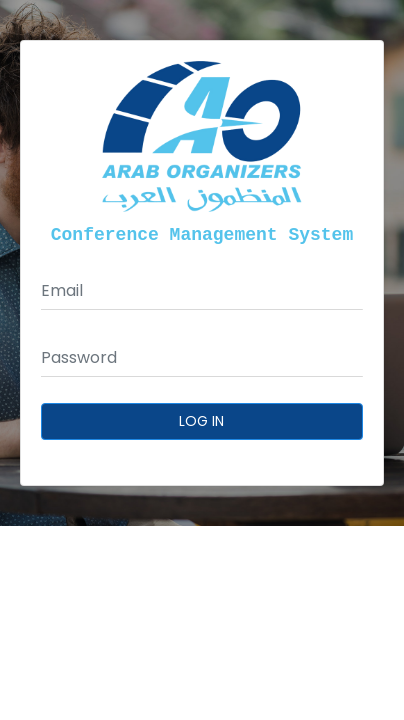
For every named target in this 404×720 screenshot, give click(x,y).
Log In (202, 421)
